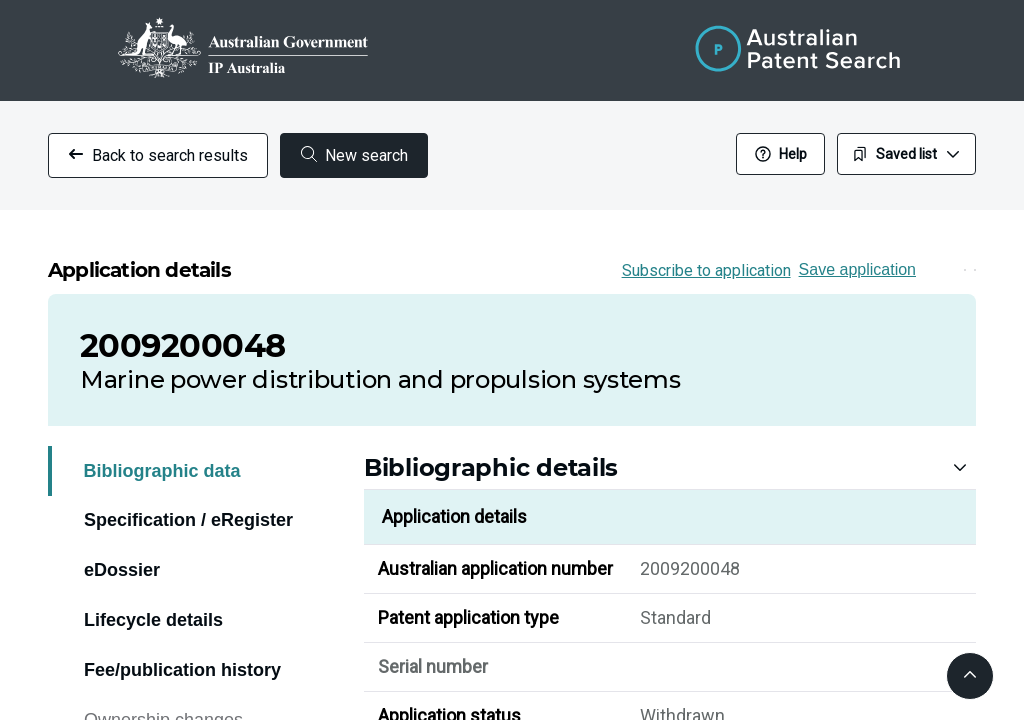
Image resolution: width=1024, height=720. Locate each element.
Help (781, 154)
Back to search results (158, 155)
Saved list (906, 154)
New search (354, 155)
